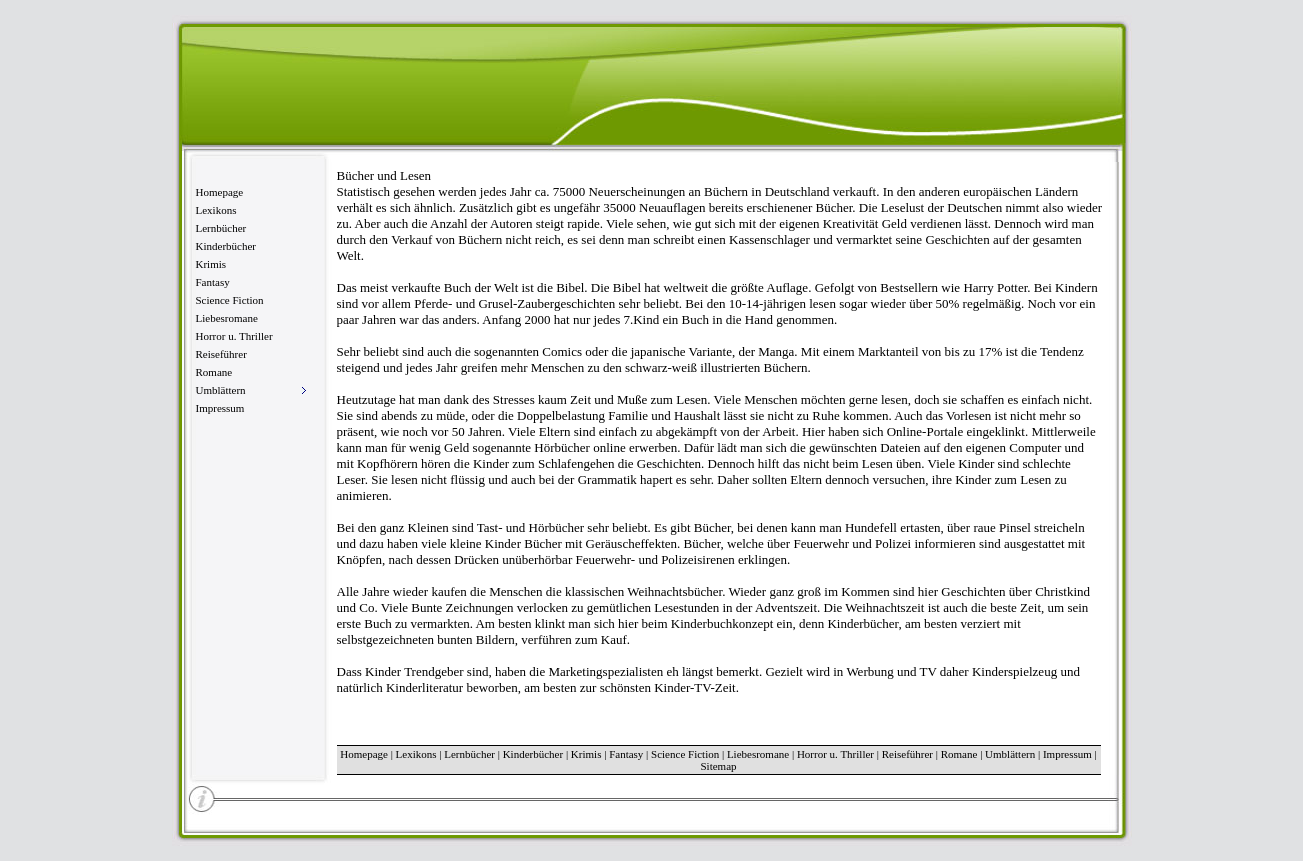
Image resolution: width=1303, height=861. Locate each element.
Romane (214, 372)
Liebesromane (227, 318)
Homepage (220, 192)
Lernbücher (221, 228)
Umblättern (1010, 754)
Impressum (220, 408)
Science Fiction (230, 300)
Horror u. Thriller (234, 336)
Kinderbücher (226, 246)
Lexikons (216, 210)
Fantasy (213, 282)
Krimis (211, 264)
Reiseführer (221, 354)
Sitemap (718, 766)
